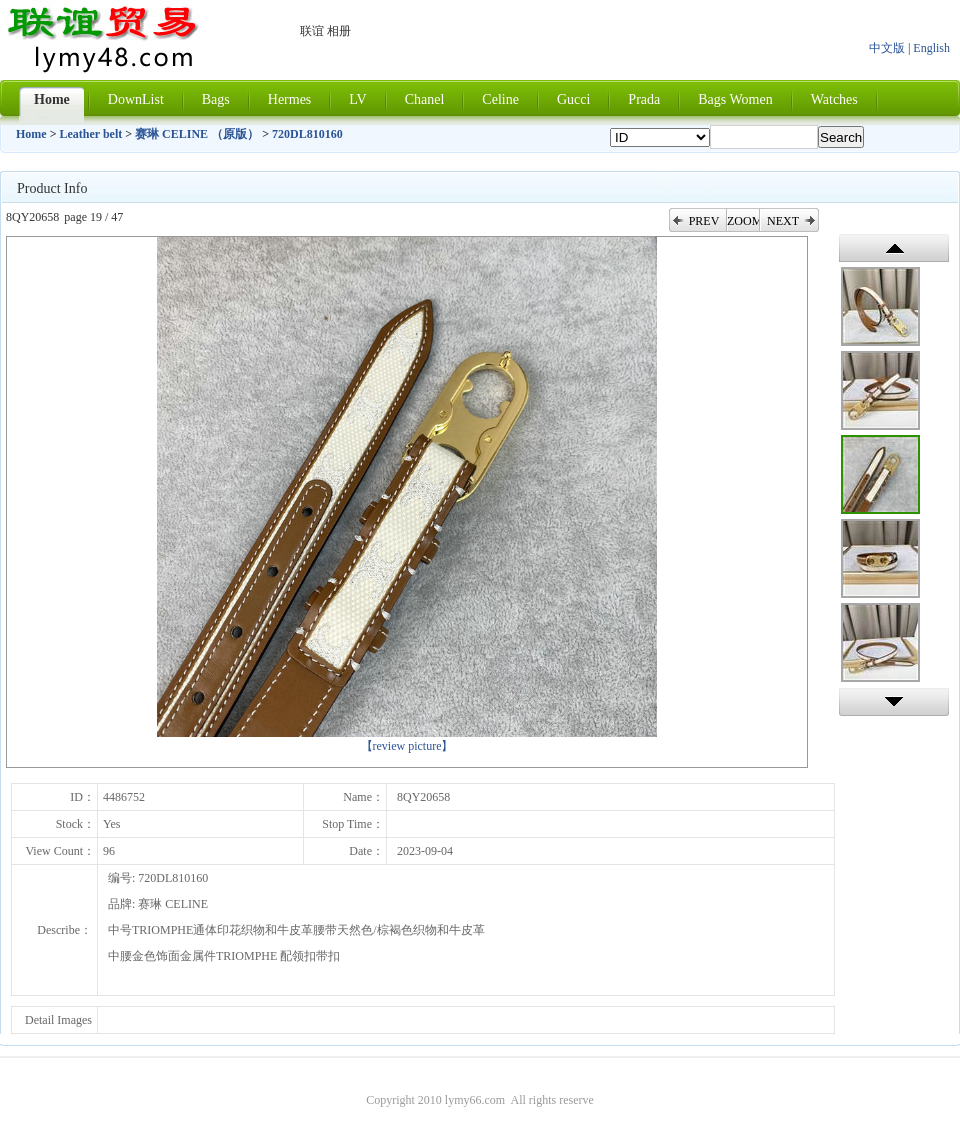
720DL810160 (307, 134)
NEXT (783, 221)
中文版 (887, 48)
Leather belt (91, 134)
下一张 (894, 702)
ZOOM (743, 221)
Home (31, 134)
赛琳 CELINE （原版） (197, 134)
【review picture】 (407, 746)
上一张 (894, 248)
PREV (704, 221)
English (931, 48)
